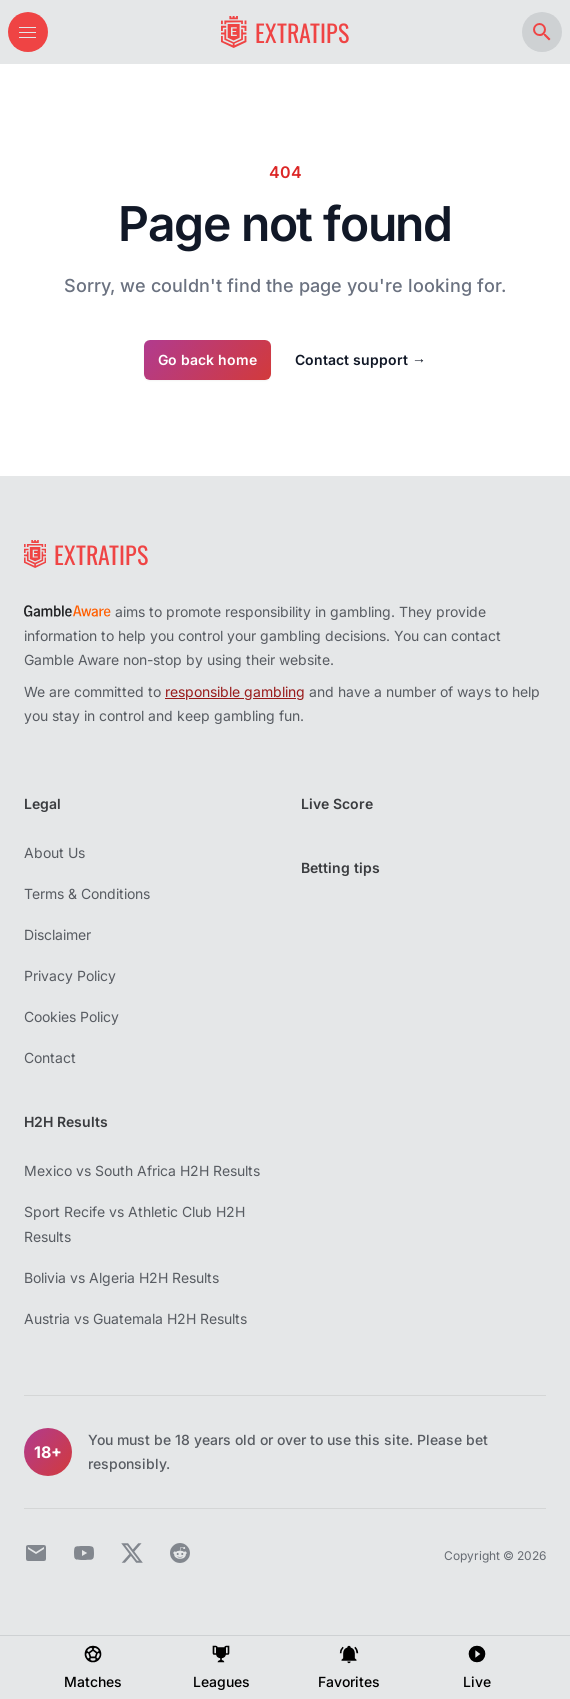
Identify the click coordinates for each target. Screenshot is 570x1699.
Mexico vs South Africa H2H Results (142, 1170)
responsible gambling (235, 691)
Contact (50, 1057)
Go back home (207, 359)
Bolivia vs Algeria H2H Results (121, 1277)
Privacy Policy (70, 975)
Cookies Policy (71, 1016)
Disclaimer (57, 934)
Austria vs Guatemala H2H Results (135, 1318)
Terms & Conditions (87, 893)
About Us (54, 852)
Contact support (360, 359)
